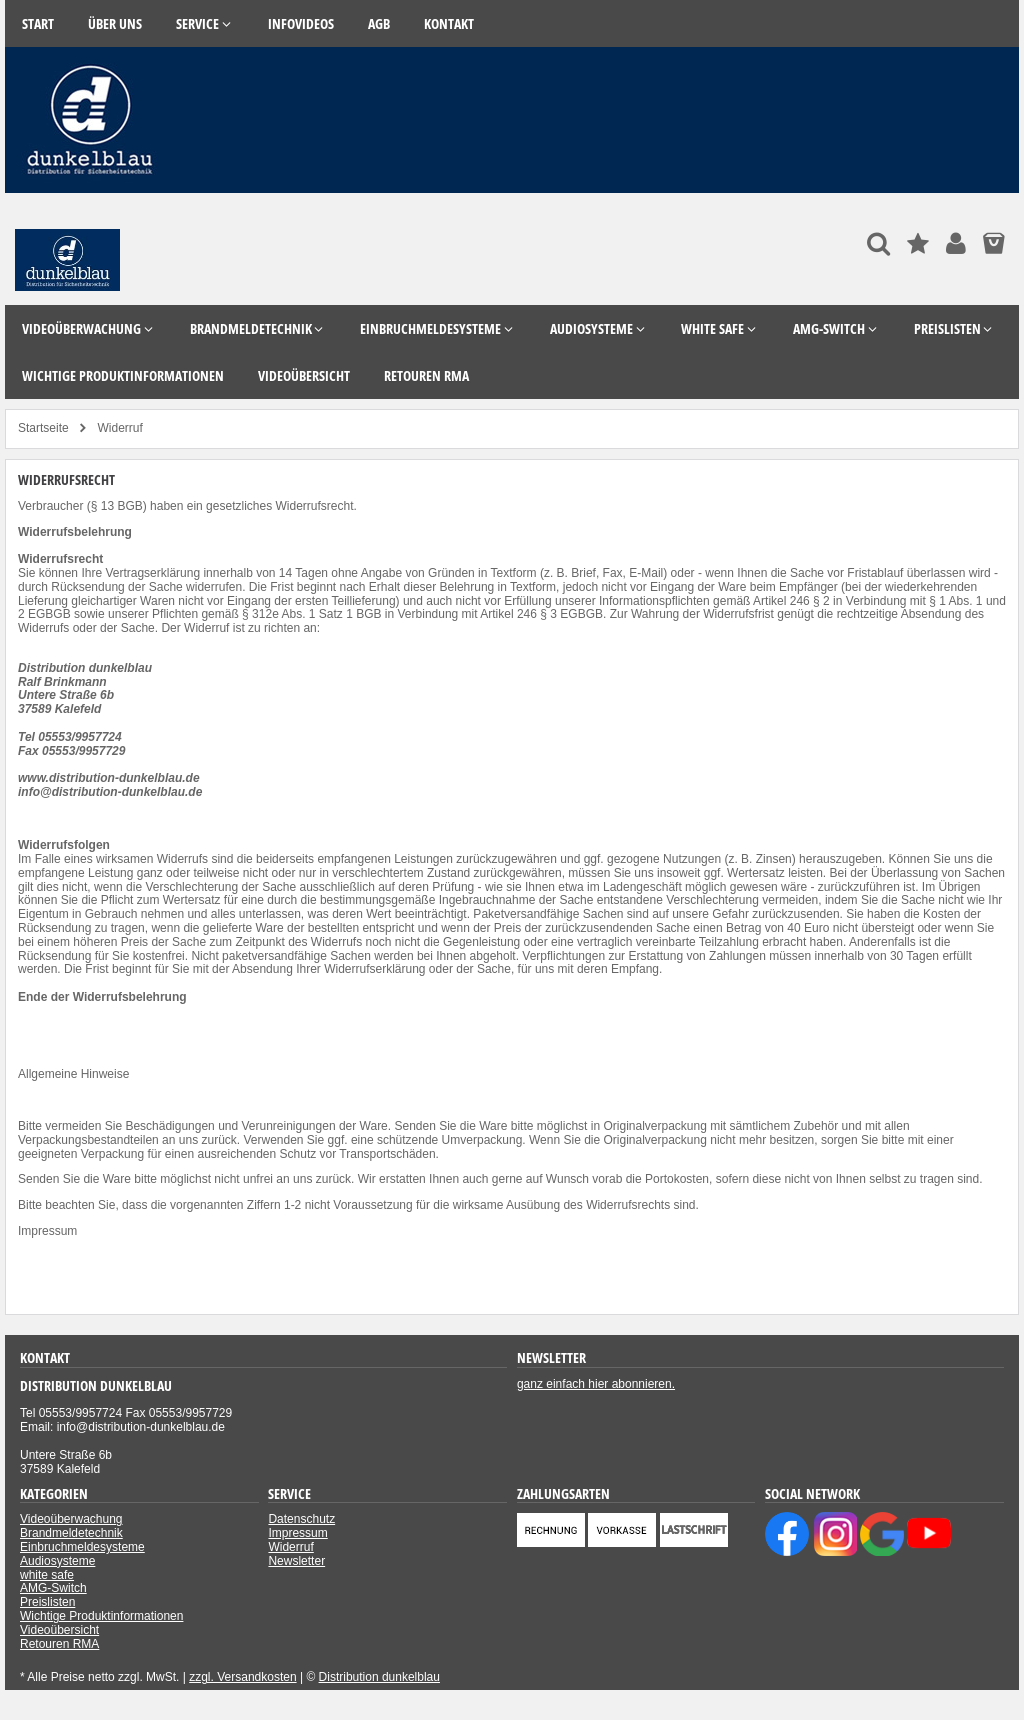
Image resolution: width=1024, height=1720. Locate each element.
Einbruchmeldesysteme (82, 1547)
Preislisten (47, 1602)
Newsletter (296, 1561)
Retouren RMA (59, 1644)
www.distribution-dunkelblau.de (109, 778)
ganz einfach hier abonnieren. (596, 1384)
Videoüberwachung (71, 1519)
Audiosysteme (57, 1561)
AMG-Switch (53, 1588)
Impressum (47, 1231)
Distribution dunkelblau (379, 1677)
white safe (47, 1575)
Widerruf (290, 1547)
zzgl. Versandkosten (242, 1677)
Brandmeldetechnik (71, 1533)
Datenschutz (301, 1519)
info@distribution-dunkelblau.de (110, 792)
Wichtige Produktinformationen (101, 1616)
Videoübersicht (59, 1630)
